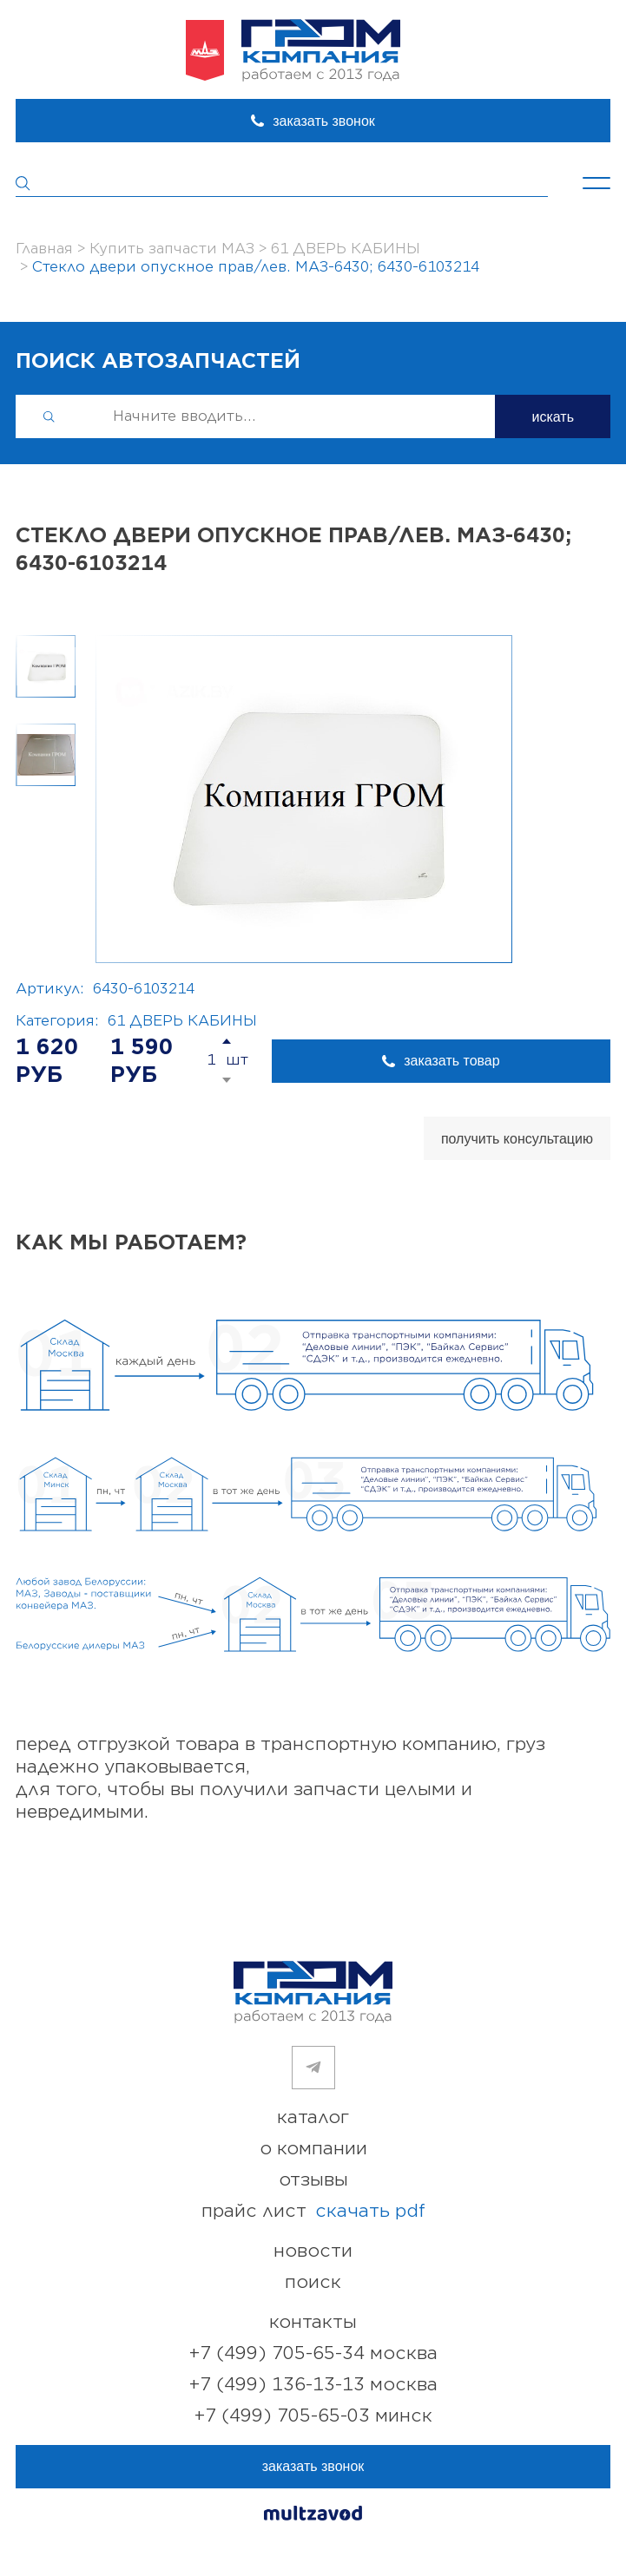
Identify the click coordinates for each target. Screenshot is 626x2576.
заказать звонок (324, 121)
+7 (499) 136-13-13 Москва (313, 2385)
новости (313, 2251)
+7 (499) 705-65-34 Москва (313, 2353)
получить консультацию (517, 1138)
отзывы (313, 2180)
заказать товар (451, 1060)
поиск (313, 2282)
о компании (313, 2149)
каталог (313, 2117)
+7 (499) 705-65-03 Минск (313, 2416)
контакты (313, 2322)
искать (552, 417)
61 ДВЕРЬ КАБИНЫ (182, 1021)
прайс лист (313, 2211)
